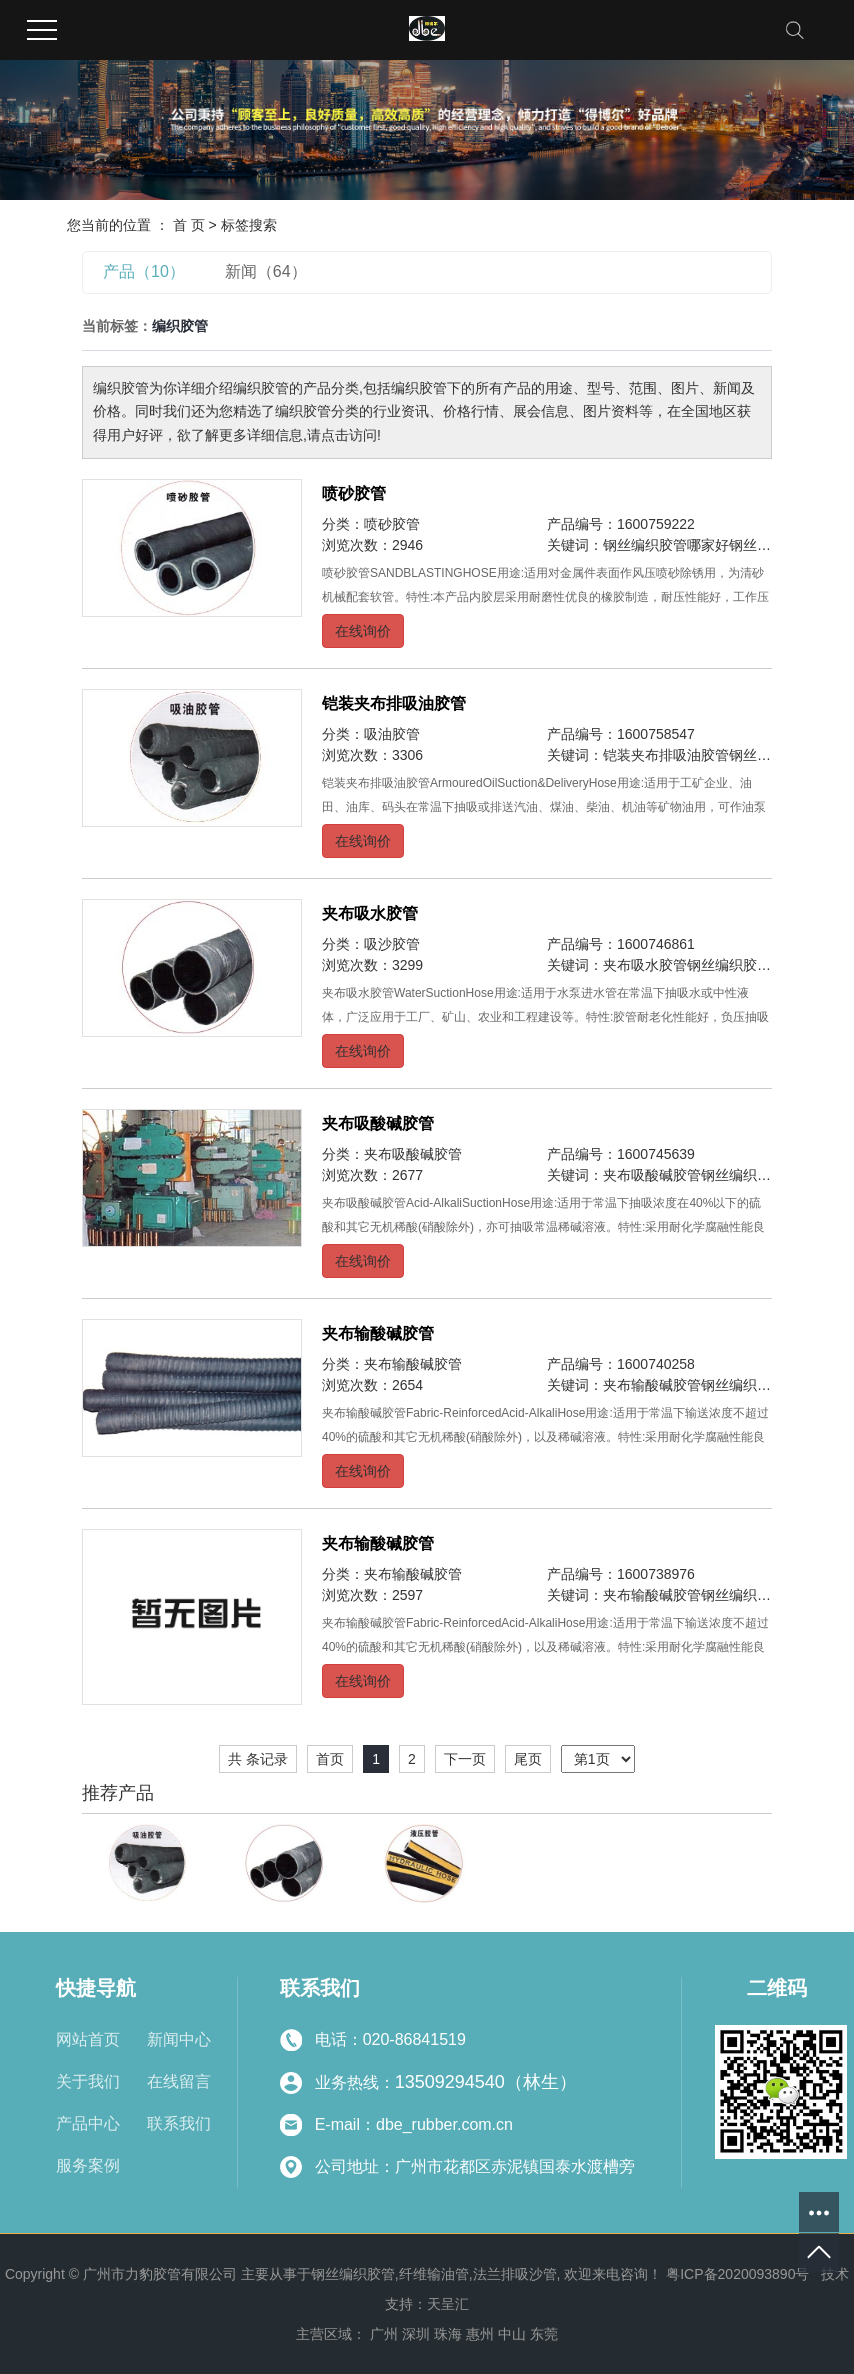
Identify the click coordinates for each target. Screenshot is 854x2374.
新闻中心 (179, 2039)
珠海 (448, 2334)
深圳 (416, 2334)
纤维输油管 (434, 2274)
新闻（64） (266, 271)
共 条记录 (258, 1759)
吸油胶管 (392, 734)
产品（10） (144, 271)
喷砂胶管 (354, 493)
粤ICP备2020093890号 (737, 2274)
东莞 (544, 2334)
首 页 (189, 225)
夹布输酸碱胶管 (378, 1333)
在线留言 (179, 2081)
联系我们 (179, 2123)
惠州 (480, 2334)
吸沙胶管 (392, 944)
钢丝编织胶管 (353, 2274)
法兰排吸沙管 (515, 2274)
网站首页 (88, 2039)
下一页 (465, 1759)
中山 (512, 2334)
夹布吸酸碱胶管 (378, 1123)
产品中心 (88, 2123)
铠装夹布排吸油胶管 (394, 703)
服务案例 (88, 2165)
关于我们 (88, 2081)
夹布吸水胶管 (370, 913)
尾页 (528, 1759)
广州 (384, 2334)
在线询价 (363, 631)
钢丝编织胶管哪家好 (666, 545)
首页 (330, 1759)
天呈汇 (448, 2304)
